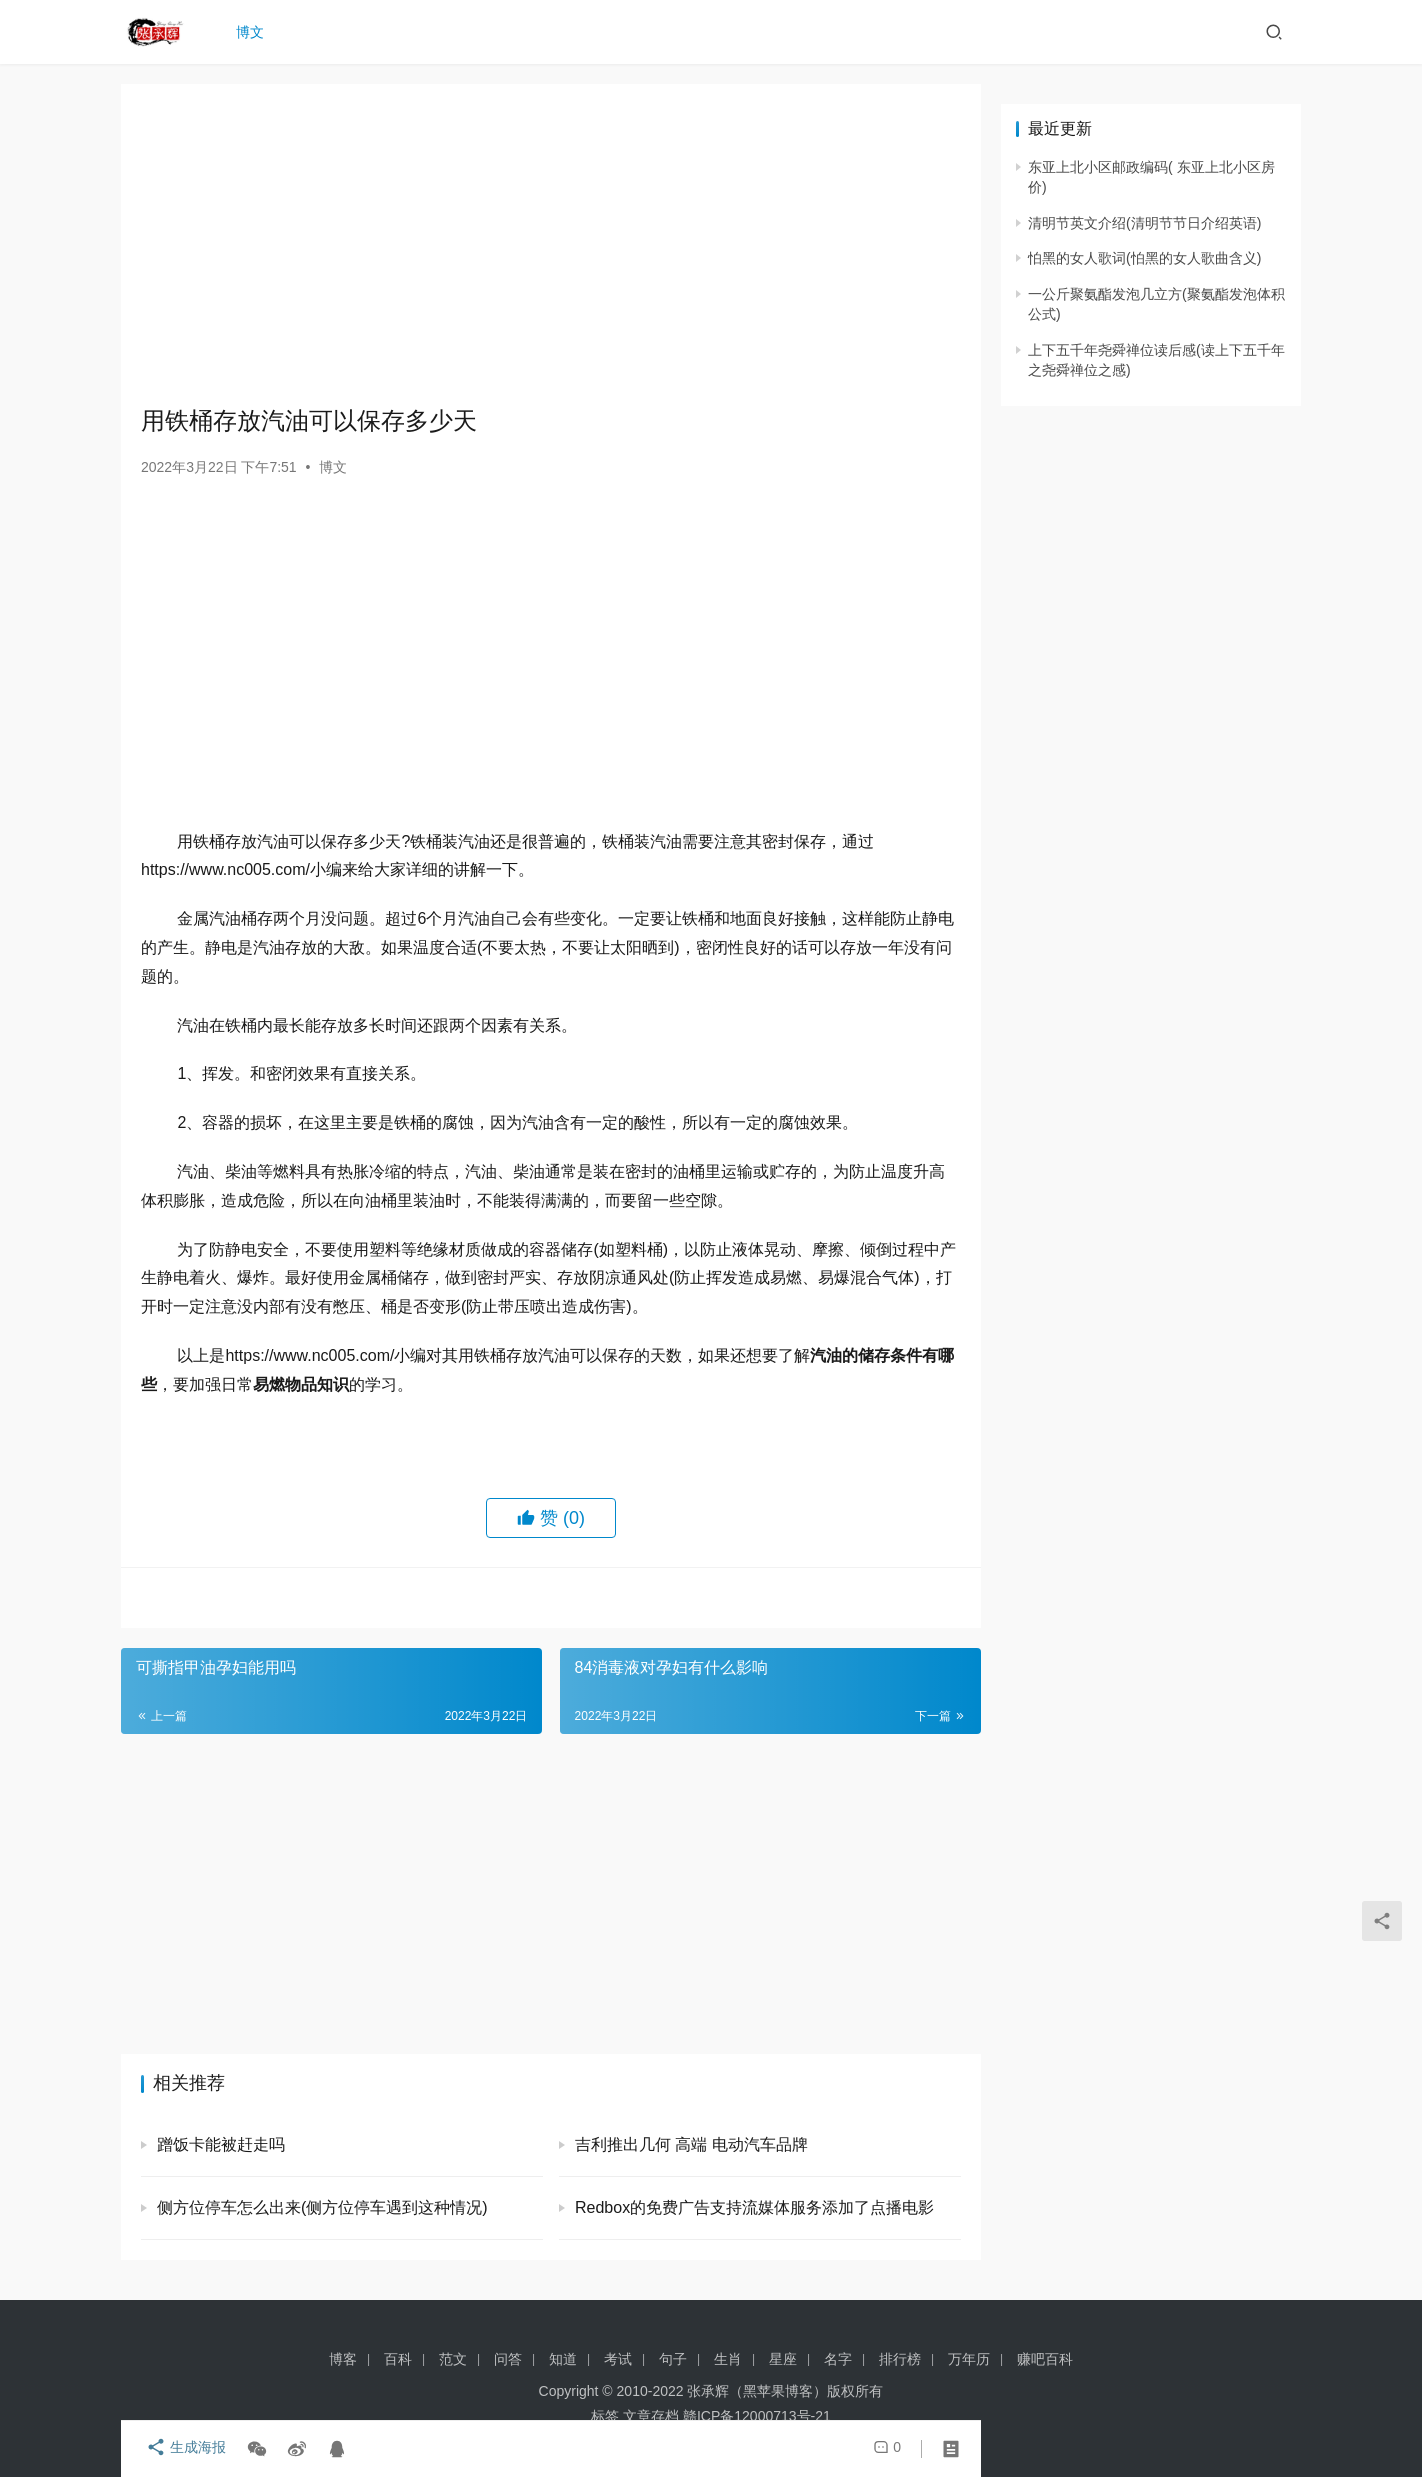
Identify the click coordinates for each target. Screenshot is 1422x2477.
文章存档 (651, 2416)
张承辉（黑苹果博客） (757, 2391)
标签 (605, 2416)
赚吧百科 (1045, 2359)
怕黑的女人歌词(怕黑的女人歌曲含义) (1144, 258)
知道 (563, 2359)
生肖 (728, 2359)
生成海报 (181, 2449)
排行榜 (900, 2359)
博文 (255, 32)
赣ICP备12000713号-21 (757, 2416)
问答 (508, 2359)
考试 (618, 2359)
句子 (673, 2359)
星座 (783, 2359)
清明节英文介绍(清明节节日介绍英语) (1144, 223)
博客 (343, 2359)
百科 (398, 2359)
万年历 (969, 2359)
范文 (453, 2359)
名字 (838, 2359)
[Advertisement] (551, 244)
